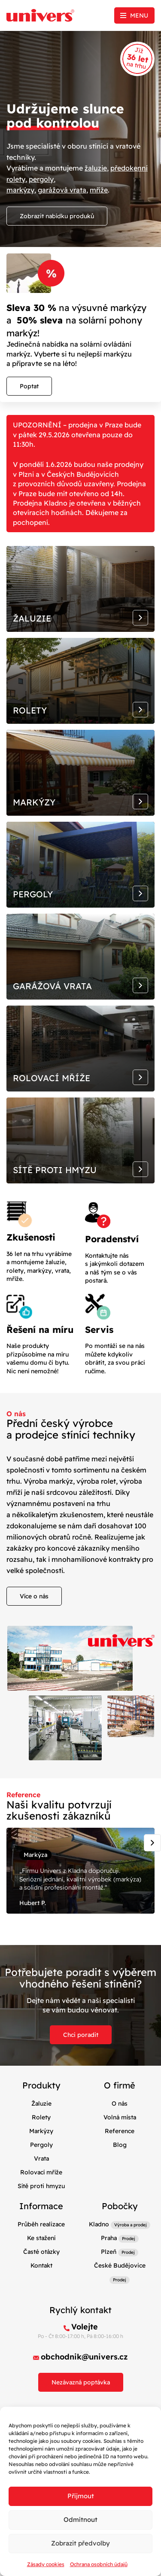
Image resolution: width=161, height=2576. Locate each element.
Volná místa (119, 2117)
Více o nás (34, 1596)
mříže (99, 190)
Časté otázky (41, 2252)
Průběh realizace (41, 2224)
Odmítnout (80, 2519)
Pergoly (41, 2145)
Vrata (41, 2158)
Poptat (29, 386)
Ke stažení (41, 2238)
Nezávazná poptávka (81, 2382)
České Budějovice (120, 2265)
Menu (139, 15)
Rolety (41, 2117)
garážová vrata (62, 190)
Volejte (84, 2327)
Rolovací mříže (41, 2172)
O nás (120, 2103)
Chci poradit (80, 2035)
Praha (109, 2238)
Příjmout (80, 2496)
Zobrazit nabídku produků (57, 216)
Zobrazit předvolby (80, 2543)
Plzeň (108, 2252)
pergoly (41, 179)
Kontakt (41, 2265)
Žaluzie (41, 2103)
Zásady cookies (45, 2564)
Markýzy (41, 2131)
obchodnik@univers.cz (84, 2357)
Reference (119, 2131)
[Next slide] (152, 1842)
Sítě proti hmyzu (41, 2186)
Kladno (99, 2224)
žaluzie (96, 168)
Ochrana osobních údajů (99, 2564)
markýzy (20, 190)
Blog (120, 2145)
